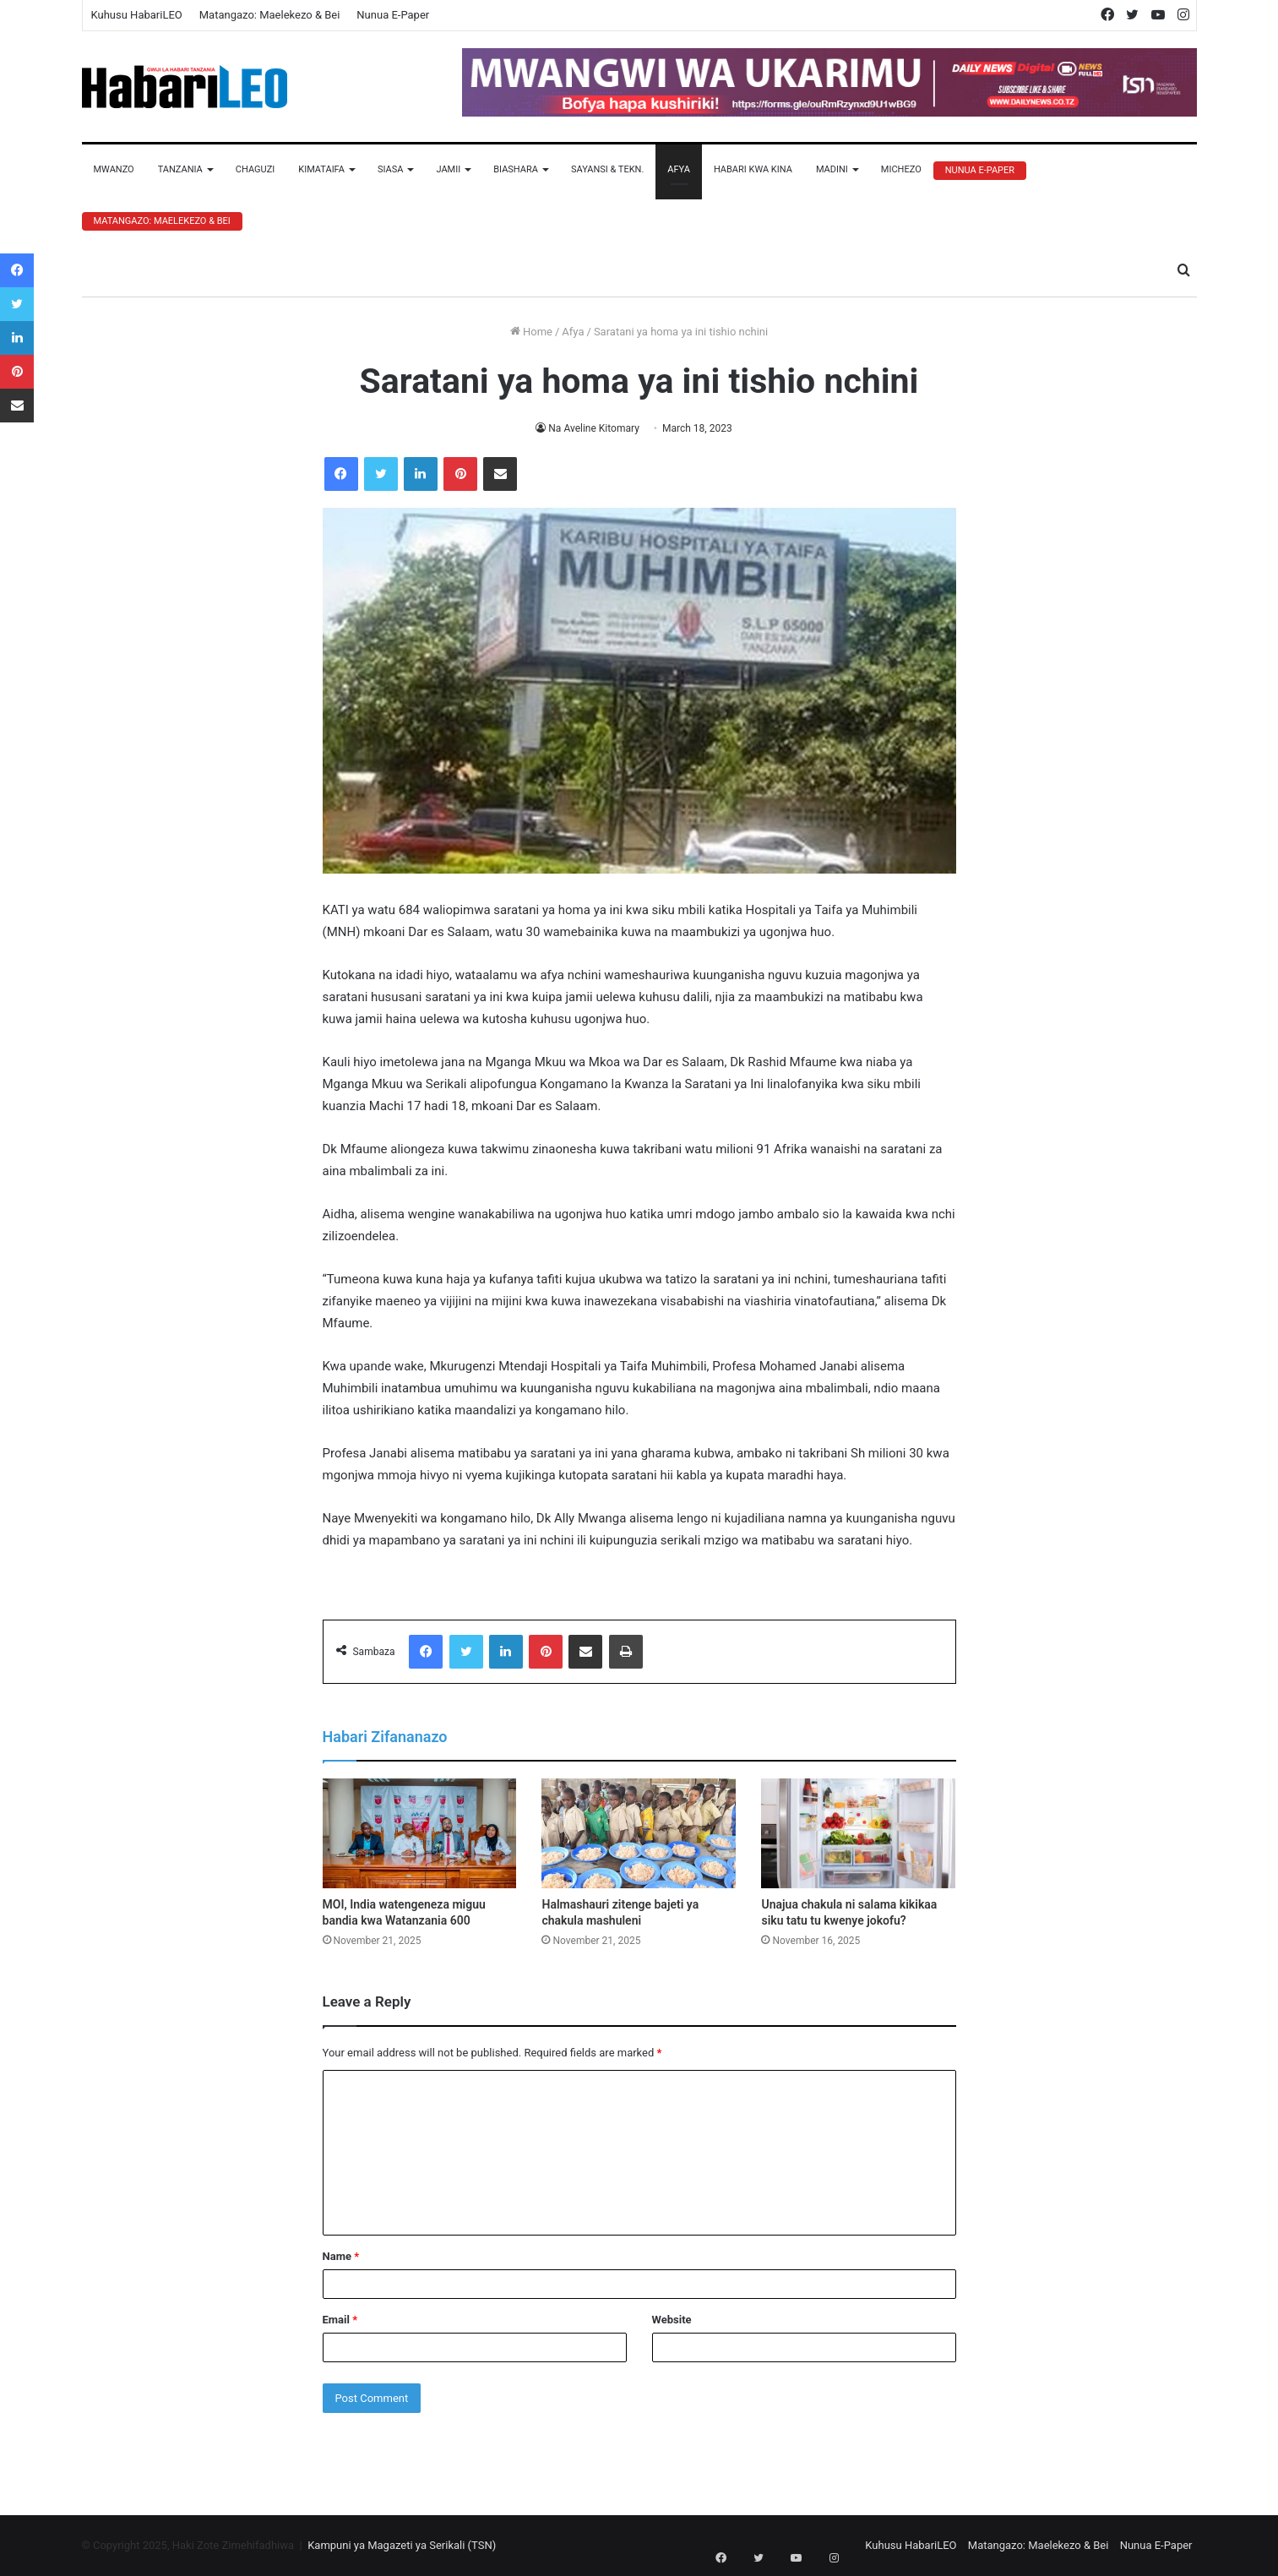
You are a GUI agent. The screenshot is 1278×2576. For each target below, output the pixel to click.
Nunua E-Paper (392, 14)
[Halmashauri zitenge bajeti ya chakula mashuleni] (638, 1833)
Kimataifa (321, 169)
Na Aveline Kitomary (594, 428)
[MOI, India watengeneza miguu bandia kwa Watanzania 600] (420, 1833)
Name (341, 2256)
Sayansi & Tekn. (607, 169)
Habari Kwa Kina (753, 169)
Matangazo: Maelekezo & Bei (269, 14)
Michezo (901, 169)
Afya (678, 169)
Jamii (448, 169)
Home (531, 331)
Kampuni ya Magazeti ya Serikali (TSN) (401, 2545)
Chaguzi (255, 169)
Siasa (391, 169)
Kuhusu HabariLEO (136, 14)
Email (340, 2319)
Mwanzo (114, 169)
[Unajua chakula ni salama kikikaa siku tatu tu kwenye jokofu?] (858, 1833)
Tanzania (180, 169)
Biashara (515, 169)
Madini (832, 169)
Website (672, 2319)
